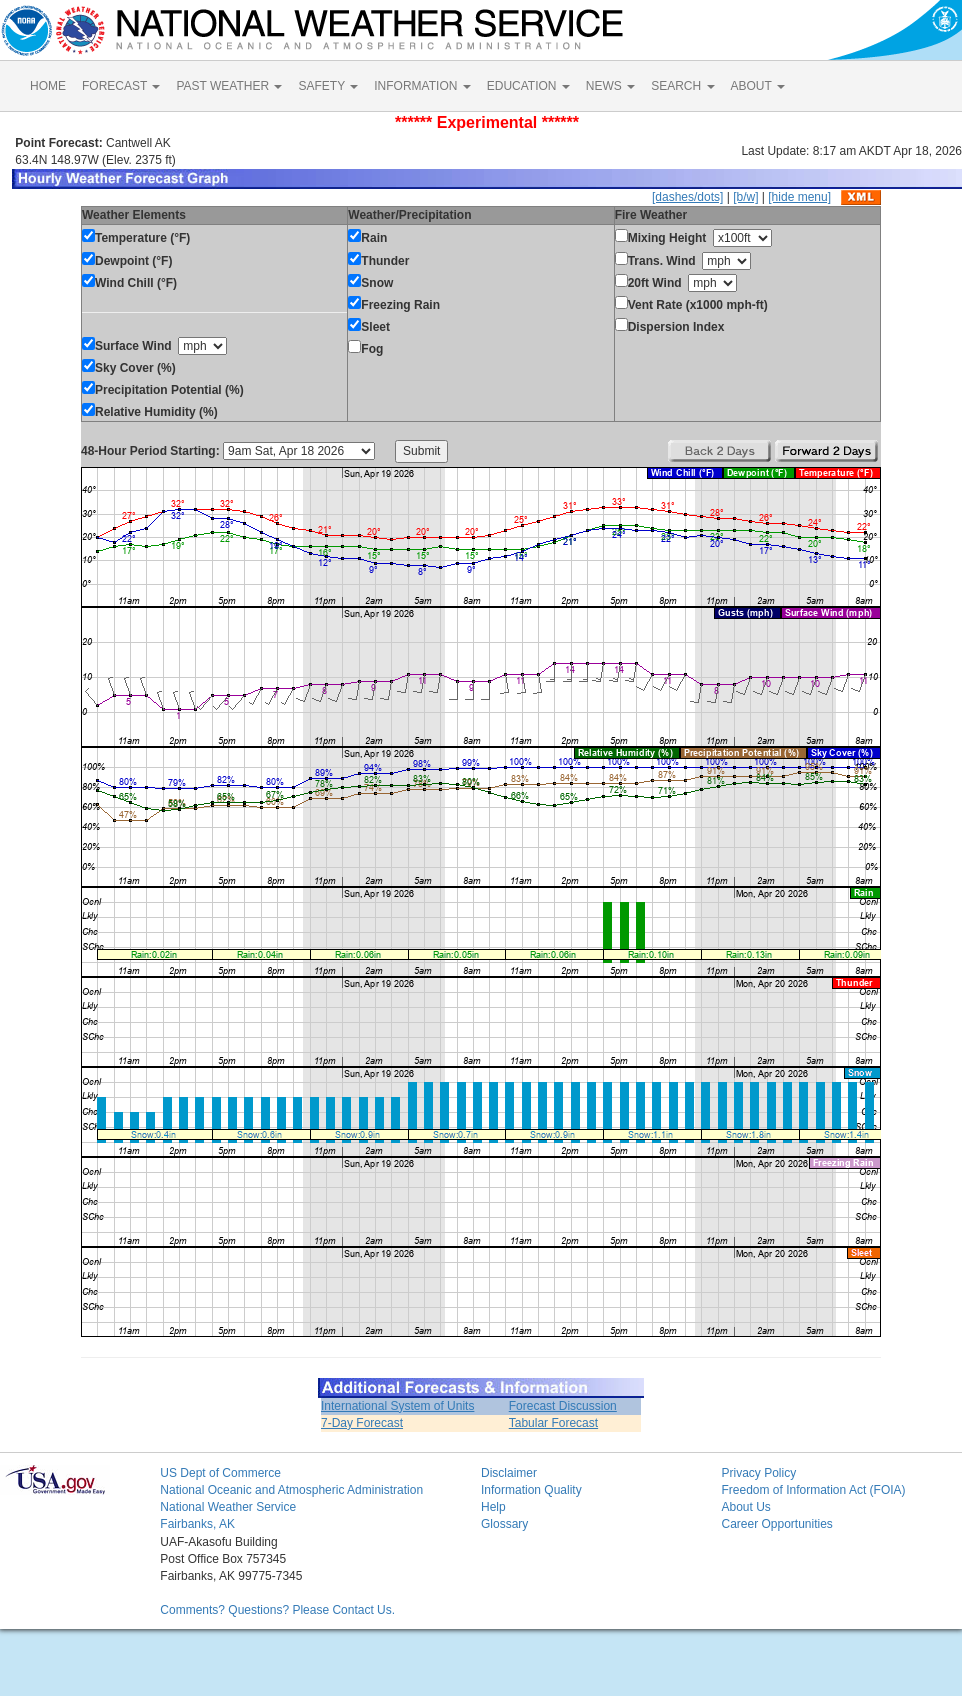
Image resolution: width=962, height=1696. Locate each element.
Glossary (504, 1524)
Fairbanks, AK (197, 1524)
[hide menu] (799, 197)
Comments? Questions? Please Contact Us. (277, 1610)
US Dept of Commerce (220, 1473)
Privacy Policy (758, 1473)
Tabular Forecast (553, 1423)
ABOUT (758, 86)
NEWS (610, 86)
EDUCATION (528, 86)
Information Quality (531, 1490)
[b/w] (745, 197)
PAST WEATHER (229, 86)
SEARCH (682, 86)
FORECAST (121, 86)
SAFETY (328, 86)
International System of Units (397, 1406)
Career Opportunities (776, 1524)
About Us (745, 1507)
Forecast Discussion (563, 1406)
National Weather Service (228, 1507)
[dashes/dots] (687, 197)
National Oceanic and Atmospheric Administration (291, 1490)
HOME (48, 86)
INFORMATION (422, 86)
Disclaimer (509, 1473)
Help (493, 1507)
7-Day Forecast (362, 1423)
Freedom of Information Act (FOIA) (813, 1490)
